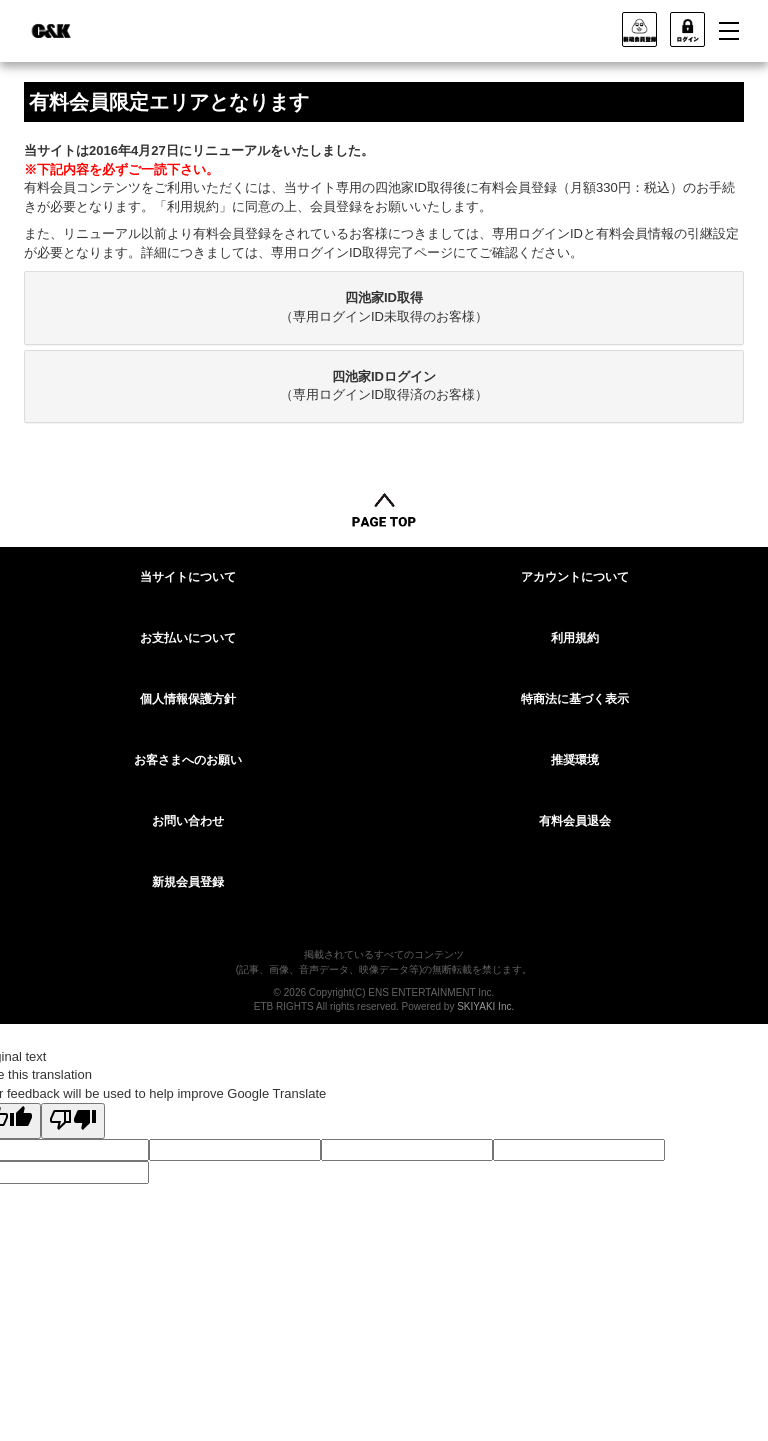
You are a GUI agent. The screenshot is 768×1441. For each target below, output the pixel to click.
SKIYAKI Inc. (485, 1006)
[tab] (384, 307)
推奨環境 (575, 760)
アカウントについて (575, 577)
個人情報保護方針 (188, 699)
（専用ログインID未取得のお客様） (384, 307)
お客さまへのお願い (188, 760)
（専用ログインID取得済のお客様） (384, 386)
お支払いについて (188, 638)
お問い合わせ (188, 821)
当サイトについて (188, 577)
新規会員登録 (188, 882)
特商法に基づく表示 (575, 699)
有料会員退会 (575, 821)
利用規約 (575, 638)
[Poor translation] (73, 1121)
